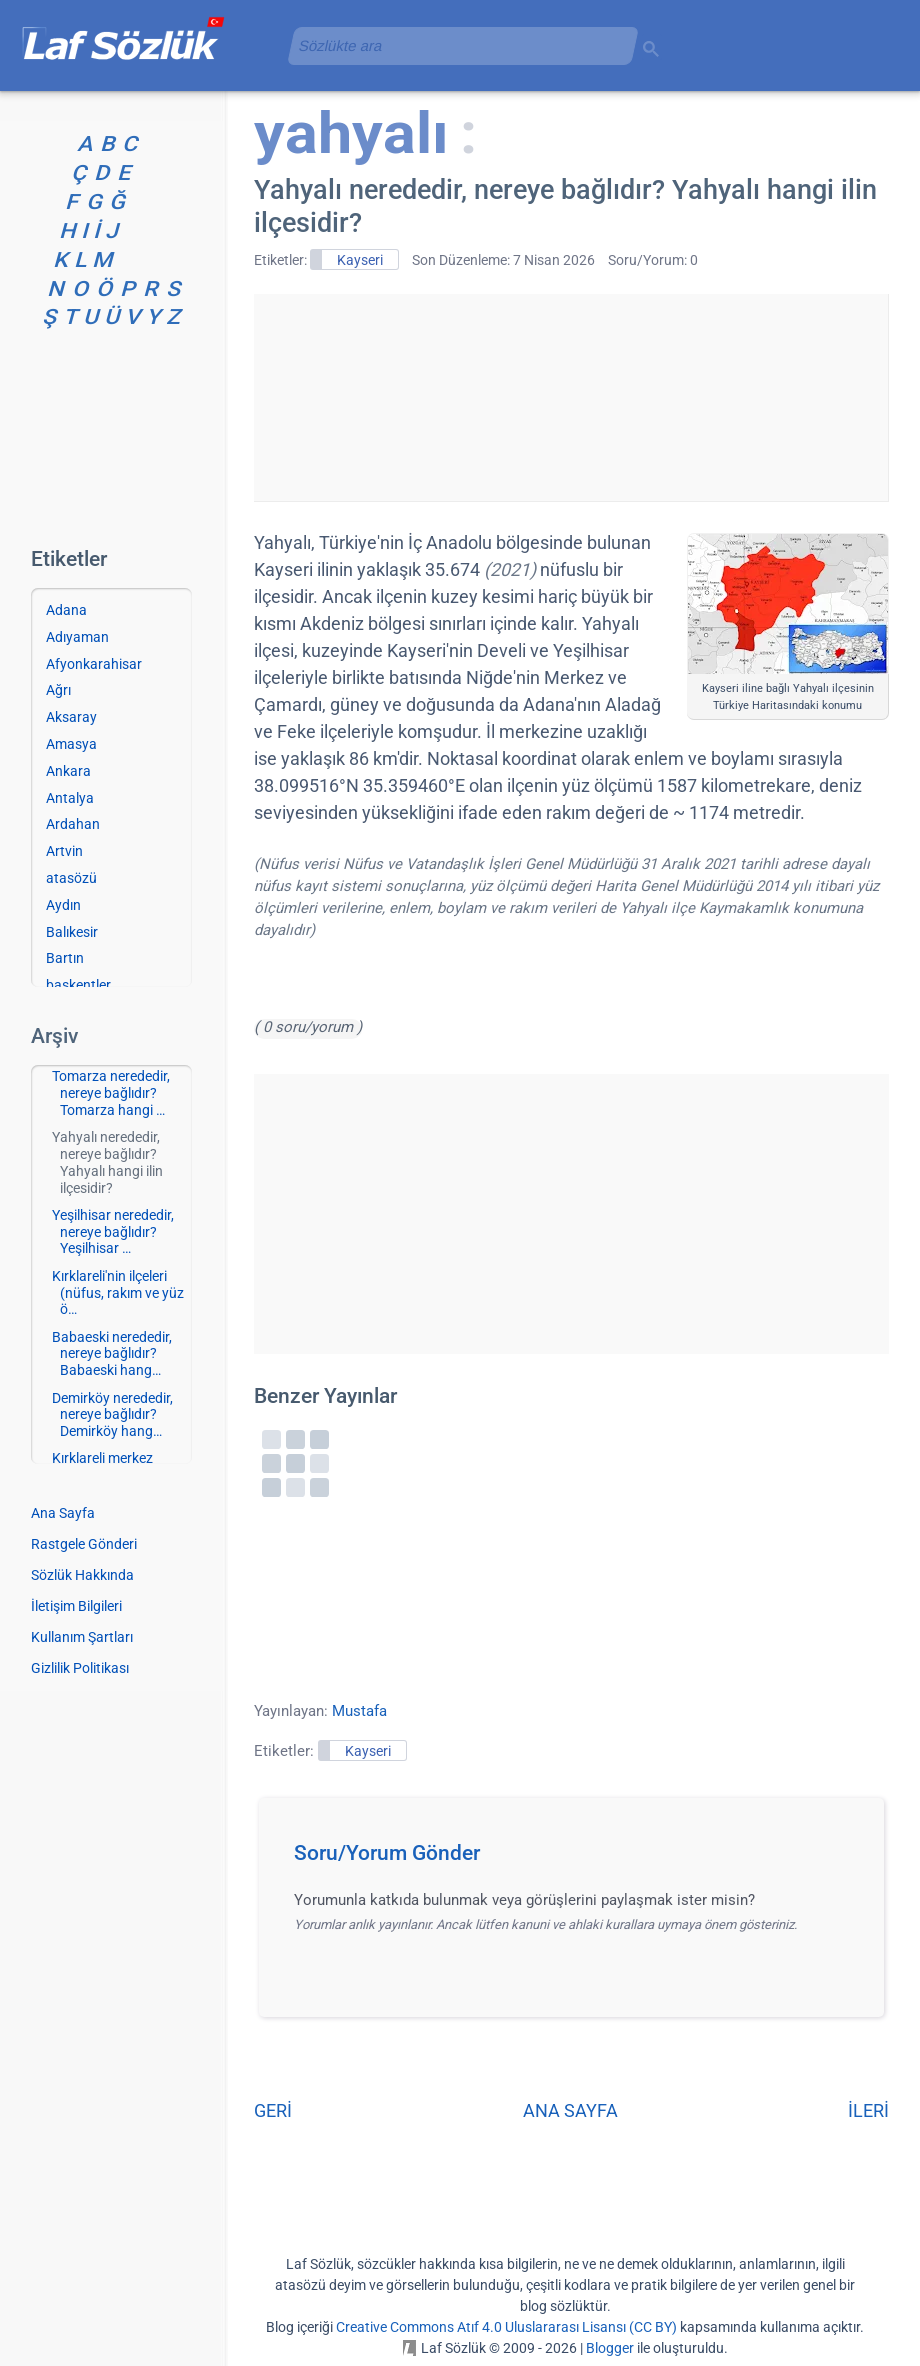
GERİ (273, 2110)
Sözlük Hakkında (82, 1575)
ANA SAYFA (570, 2110)
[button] (578, 1859)
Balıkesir (72, 932)
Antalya (70, 798)
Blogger (610, 2348)
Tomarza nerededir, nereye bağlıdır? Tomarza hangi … (111, 1093)
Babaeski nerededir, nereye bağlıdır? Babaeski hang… (112, 1354)
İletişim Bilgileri (76, 1606)
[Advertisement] (571, 394)
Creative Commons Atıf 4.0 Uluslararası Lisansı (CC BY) (506, 2327)
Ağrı (58, 690)
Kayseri (360, 260)
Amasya (71, 744)
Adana (66, 610)
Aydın (63, 905)
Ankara (68, 771)
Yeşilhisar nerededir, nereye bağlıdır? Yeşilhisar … (113, 1232)
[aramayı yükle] (455, 45)
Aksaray (71, 717)
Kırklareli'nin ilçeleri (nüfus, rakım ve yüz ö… (118, 1293)
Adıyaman (77, 637)
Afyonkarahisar (94, 664)
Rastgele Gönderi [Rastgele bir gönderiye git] (84, 1544)
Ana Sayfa (63, 1513)
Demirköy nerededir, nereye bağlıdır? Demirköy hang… (112, 1415)
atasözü (71, 878)
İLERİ (868, 2110)
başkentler (78, 985)
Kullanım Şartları (82, 1637)
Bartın (65, 958)
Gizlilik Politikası (80, 1668)
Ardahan (73, 824)
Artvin (64, 851)
